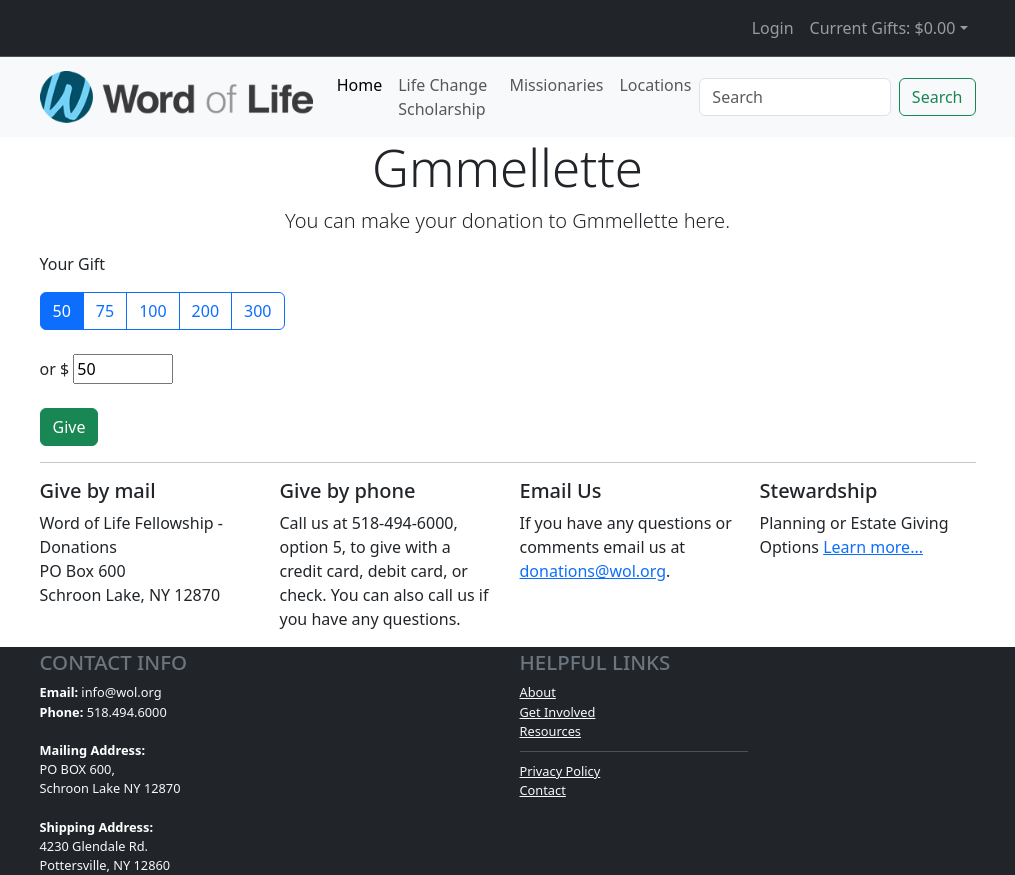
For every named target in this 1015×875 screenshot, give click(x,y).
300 (257, 311)
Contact (543, 790)
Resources (550, 731)
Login (773, 28)
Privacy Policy (560, 771)
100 (152, 311)
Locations (655, 85)
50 (62, 311)
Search (937, 97)
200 (205, 311)
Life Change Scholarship (442, 97)
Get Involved (558, 712)
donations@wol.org (593, 571)
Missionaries (556, 85)
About (538, 692)
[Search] (795, 97)
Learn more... (873, 547)
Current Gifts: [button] (883, 28)
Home (360, 85)
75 (105, 311)
